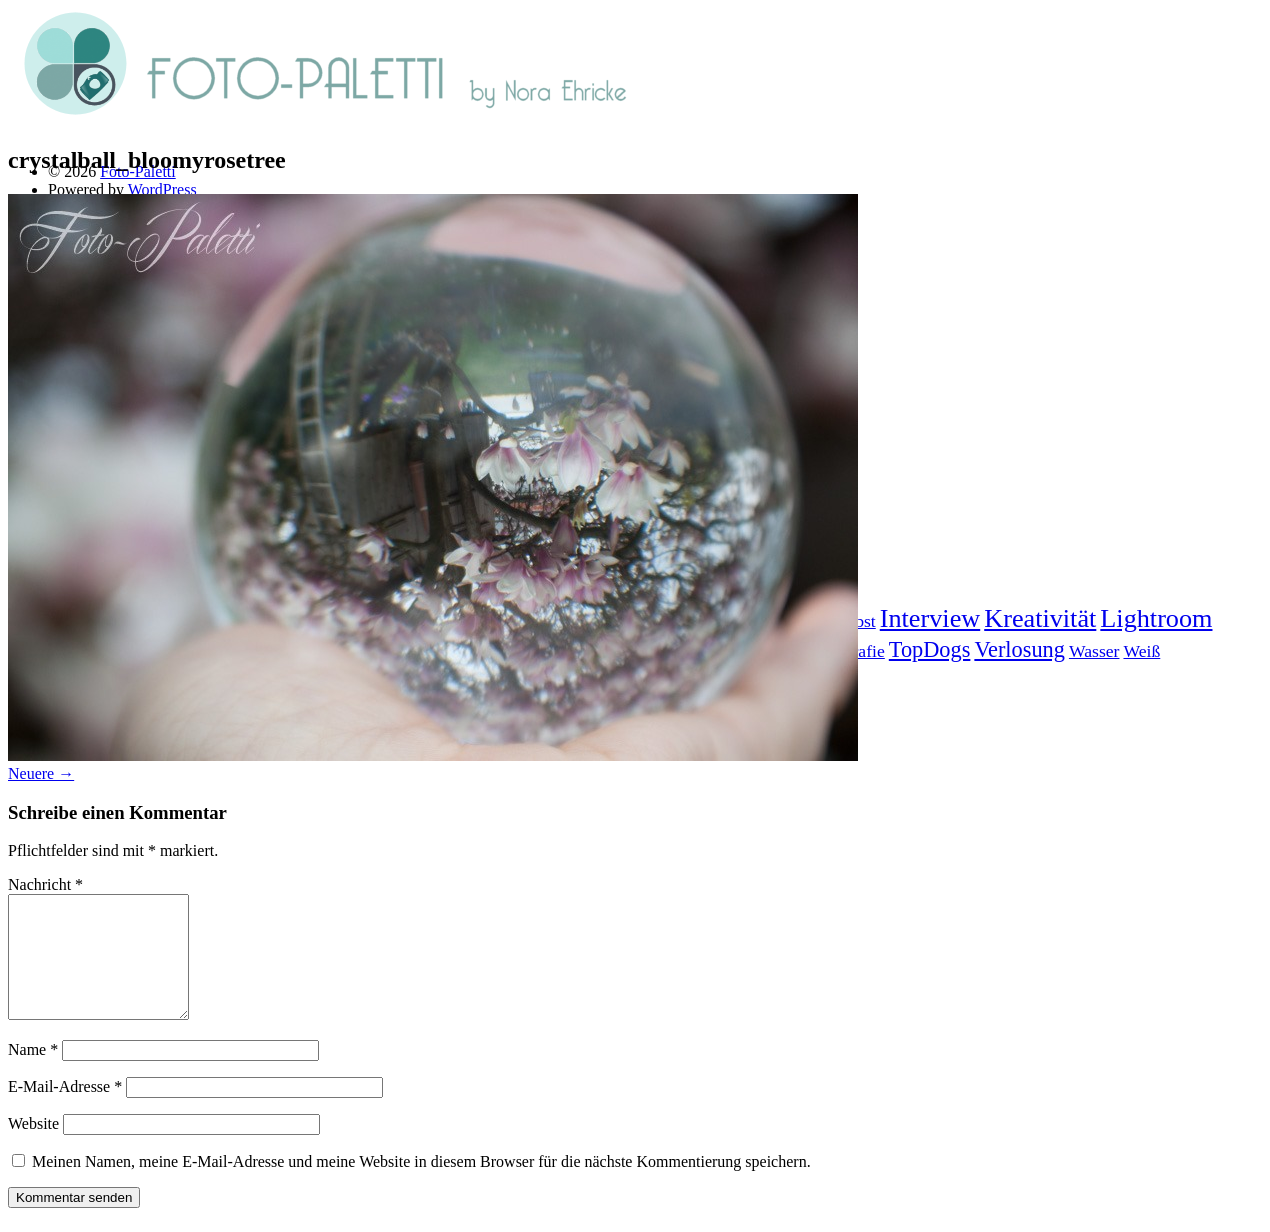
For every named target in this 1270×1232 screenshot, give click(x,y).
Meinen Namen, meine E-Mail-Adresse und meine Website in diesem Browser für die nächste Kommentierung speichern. (421, 1185)
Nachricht (45, 884)
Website (33, 1147)
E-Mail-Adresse (65, 1110)
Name (33, 1073)
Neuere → (41, 773)
